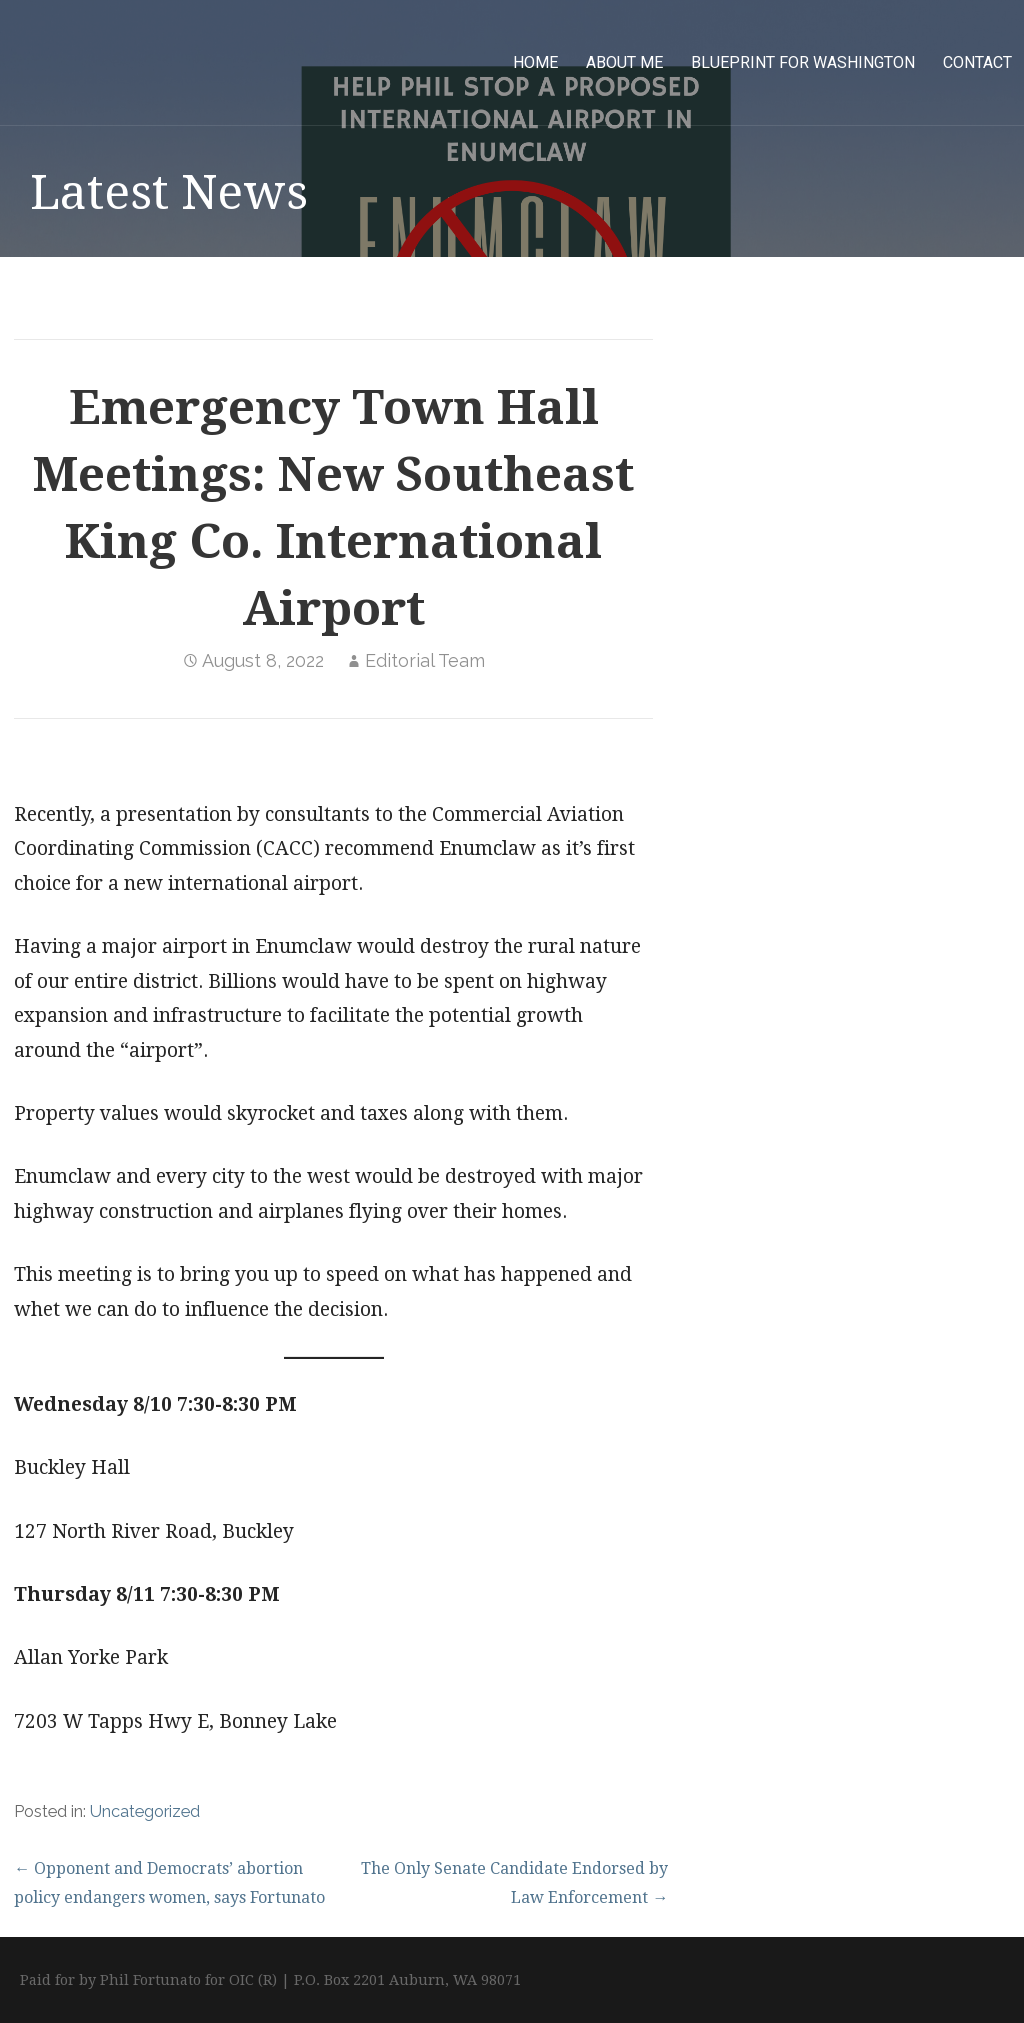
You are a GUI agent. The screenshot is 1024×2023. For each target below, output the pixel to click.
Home (535, 62)
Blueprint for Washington (803, 62)
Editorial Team (425, 660)
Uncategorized (145, 1811)
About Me (624, 62)
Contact (977, 62)
